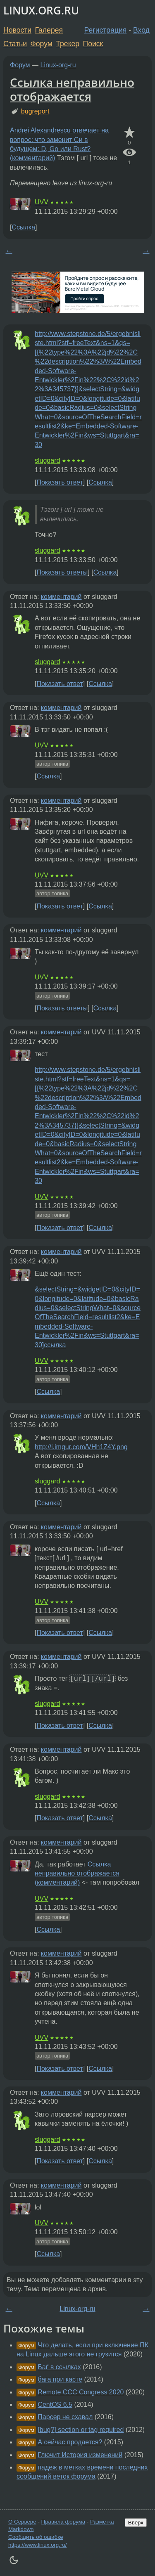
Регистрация (105, 30)
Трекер (67, 44)
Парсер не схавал (65, 2416)
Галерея (49, 30)
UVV (41, 202)
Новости (17, 30)
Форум (41, 44)
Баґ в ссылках (59, 2366)
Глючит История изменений (80, 2454)
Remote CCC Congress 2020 (81, 2392)
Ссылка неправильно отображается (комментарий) (77, 1873)
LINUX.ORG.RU (41, 10)
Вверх (135, 2522)
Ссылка (23, 227)
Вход (141, 30)
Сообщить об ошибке (35, 2537)
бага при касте (60, 2379)
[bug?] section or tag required (81, 2429)
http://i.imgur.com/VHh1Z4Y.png (81, 1446)
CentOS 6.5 (55, 2404)
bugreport (35, 111)
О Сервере (22, 2522)
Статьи (15, 44)
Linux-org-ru (58, 65)
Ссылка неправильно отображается (72, 89)
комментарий (61, 596)
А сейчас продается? (70, 2442)
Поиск (93, 44)
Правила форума (63, 2522)
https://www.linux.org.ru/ (37, 2545)
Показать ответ (59, 482)
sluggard (47, 460)
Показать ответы (62, 572)
